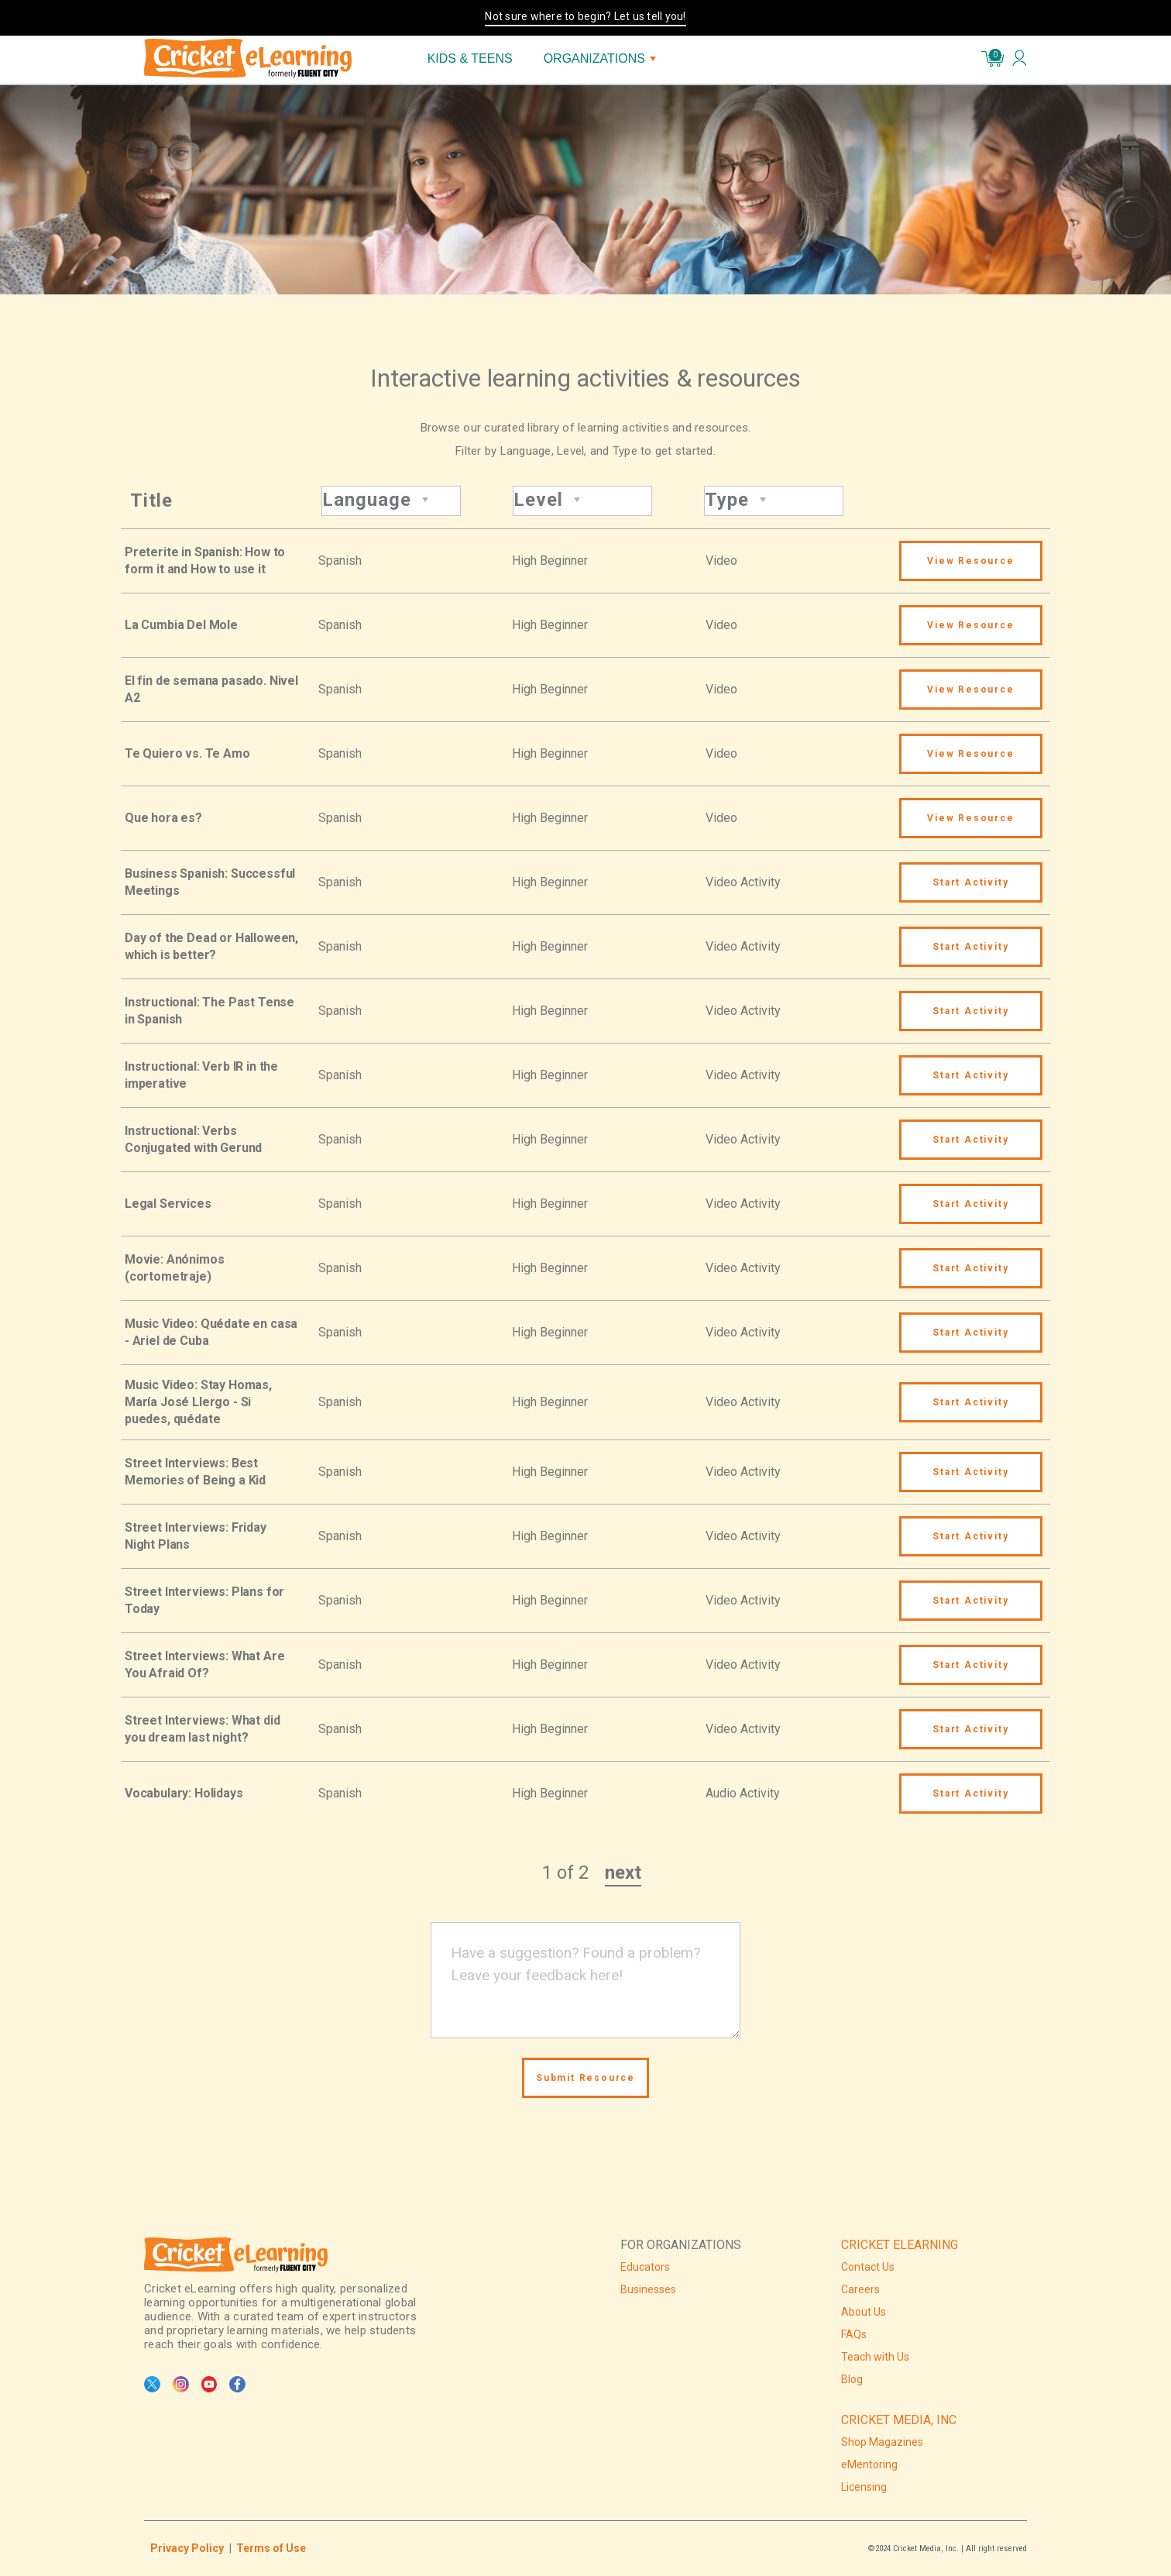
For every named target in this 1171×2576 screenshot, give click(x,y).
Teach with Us (875, 2357)
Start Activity (970, 882)
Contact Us (868, 2267)
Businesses (648, 2289)
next (623, 1872)
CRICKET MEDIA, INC (898, 2420)
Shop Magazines (882, 2442)
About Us (863, 2312)
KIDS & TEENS (470, 58)
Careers (860, 2289)
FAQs (854, 2334)
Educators (645, 2267)
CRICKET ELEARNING (899, 2244)
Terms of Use (271, 2548)
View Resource (970, 560)
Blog (852, 2379)
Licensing (864, 2487)
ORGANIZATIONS (600, 58)
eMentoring (869, 2464)
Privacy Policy (187, 2548)
